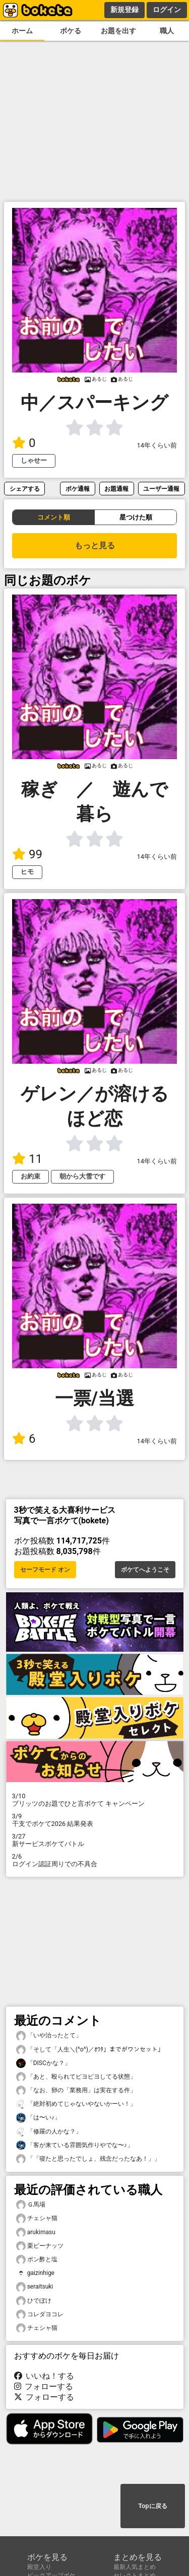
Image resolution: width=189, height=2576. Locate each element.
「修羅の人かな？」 (49, 2132)
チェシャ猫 (36, 2218)
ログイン (167, 10)
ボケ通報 (78, 488)
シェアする (25, 488)
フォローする (44, 2386)
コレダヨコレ (40, 2314)
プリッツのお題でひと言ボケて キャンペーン (94, 1799)
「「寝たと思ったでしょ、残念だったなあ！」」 (88, 2159)
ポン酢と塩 (36, 2259)
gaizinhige (35, 2273)
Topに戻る (152, 2506)
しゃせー (34, 460)
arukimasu (35, 2232)
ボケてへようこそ (145, 1569)
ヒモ (27, 871)
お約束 (30, 1176)
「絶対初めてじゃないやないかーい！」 (76, 2104)
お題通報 (116, 488)
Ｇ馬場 (30, 2205)
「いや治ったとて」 (49, 2035)
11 (27, 1159)
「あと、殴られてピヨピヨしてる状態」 (76, 2077)
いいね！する (44, 2376)
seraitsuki (34, 2287)
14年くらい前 (157, 445)
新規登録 (124, 10)
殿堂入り (39, 2566)
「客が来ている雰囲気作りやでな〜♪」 (74, 2145)
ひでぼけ (33, 2301)
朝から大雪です (82, 1176)
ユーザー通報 (161, 488)
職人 (167, 31)
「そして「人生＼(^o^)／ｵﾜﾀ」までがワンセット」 (90, 2049)
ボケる (70, 31)
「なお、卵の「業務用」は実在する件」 (76, 2090)
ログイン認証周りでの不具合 (94, 1860)
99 (27, 854)
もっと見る (95, 545)
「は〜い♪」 (38, 2117)
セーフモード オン (45, 1569)
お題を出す (118, 31)
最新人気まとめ (134, 2566)
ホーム (22, 31)
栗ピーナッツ (40, 2246)
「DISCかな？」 (43, 2063)
